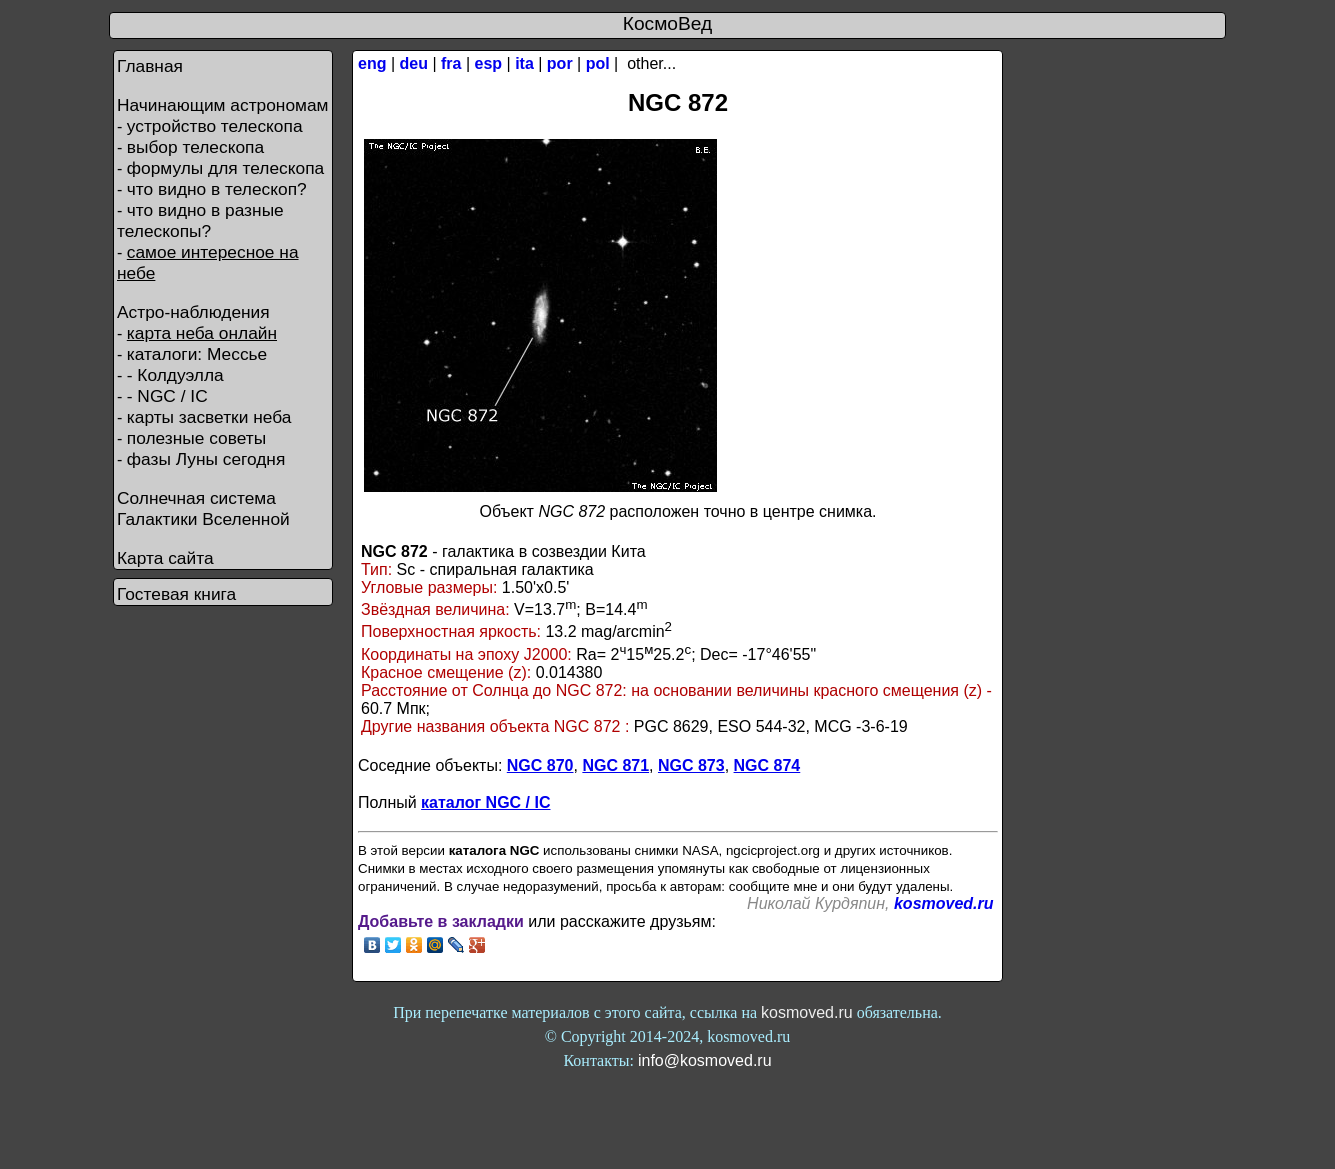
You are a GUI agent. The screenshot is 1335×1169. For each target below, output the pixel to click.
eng (372, 63)
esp (489, 63)
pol (598, 63)
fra (451, 63)
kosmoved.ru (944, 903)
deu (414, 63)
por (560, 63)
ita (524, 63)
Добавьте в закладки (441, 921)
